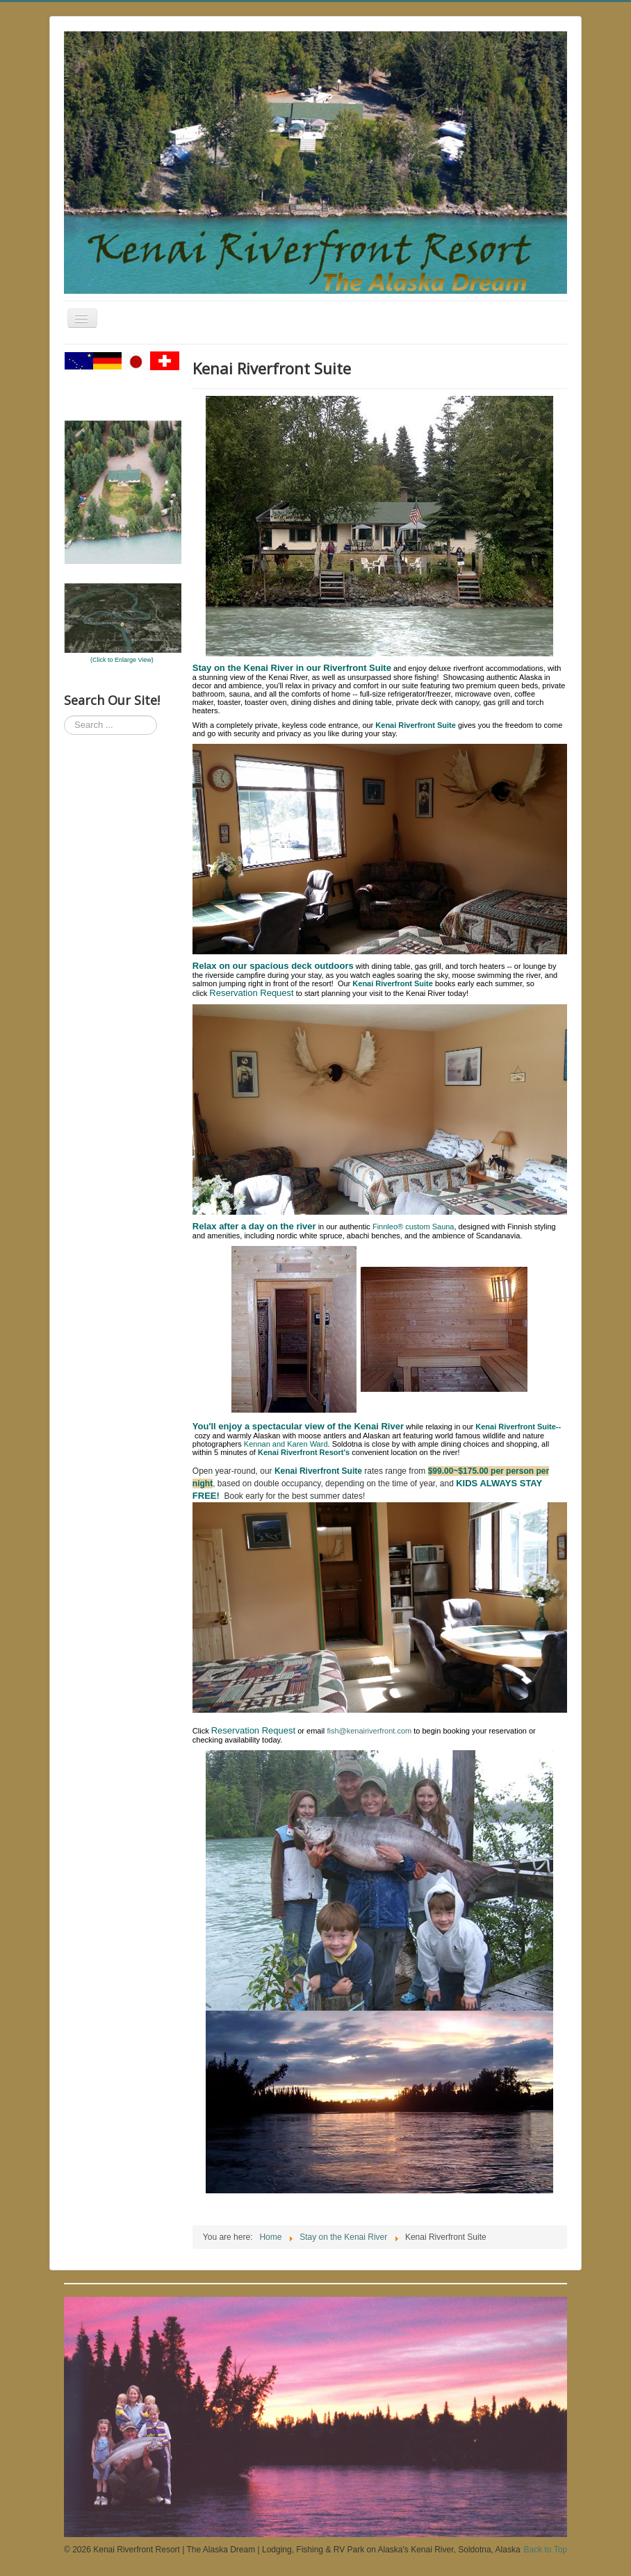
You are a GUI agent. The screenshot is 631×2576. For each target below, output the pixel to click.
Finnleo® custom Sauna (413, 1226)
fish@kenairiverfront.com (369, 1731)
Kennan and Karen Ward (286, 1444)
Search (64, 715)
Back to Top (545, 2549)
